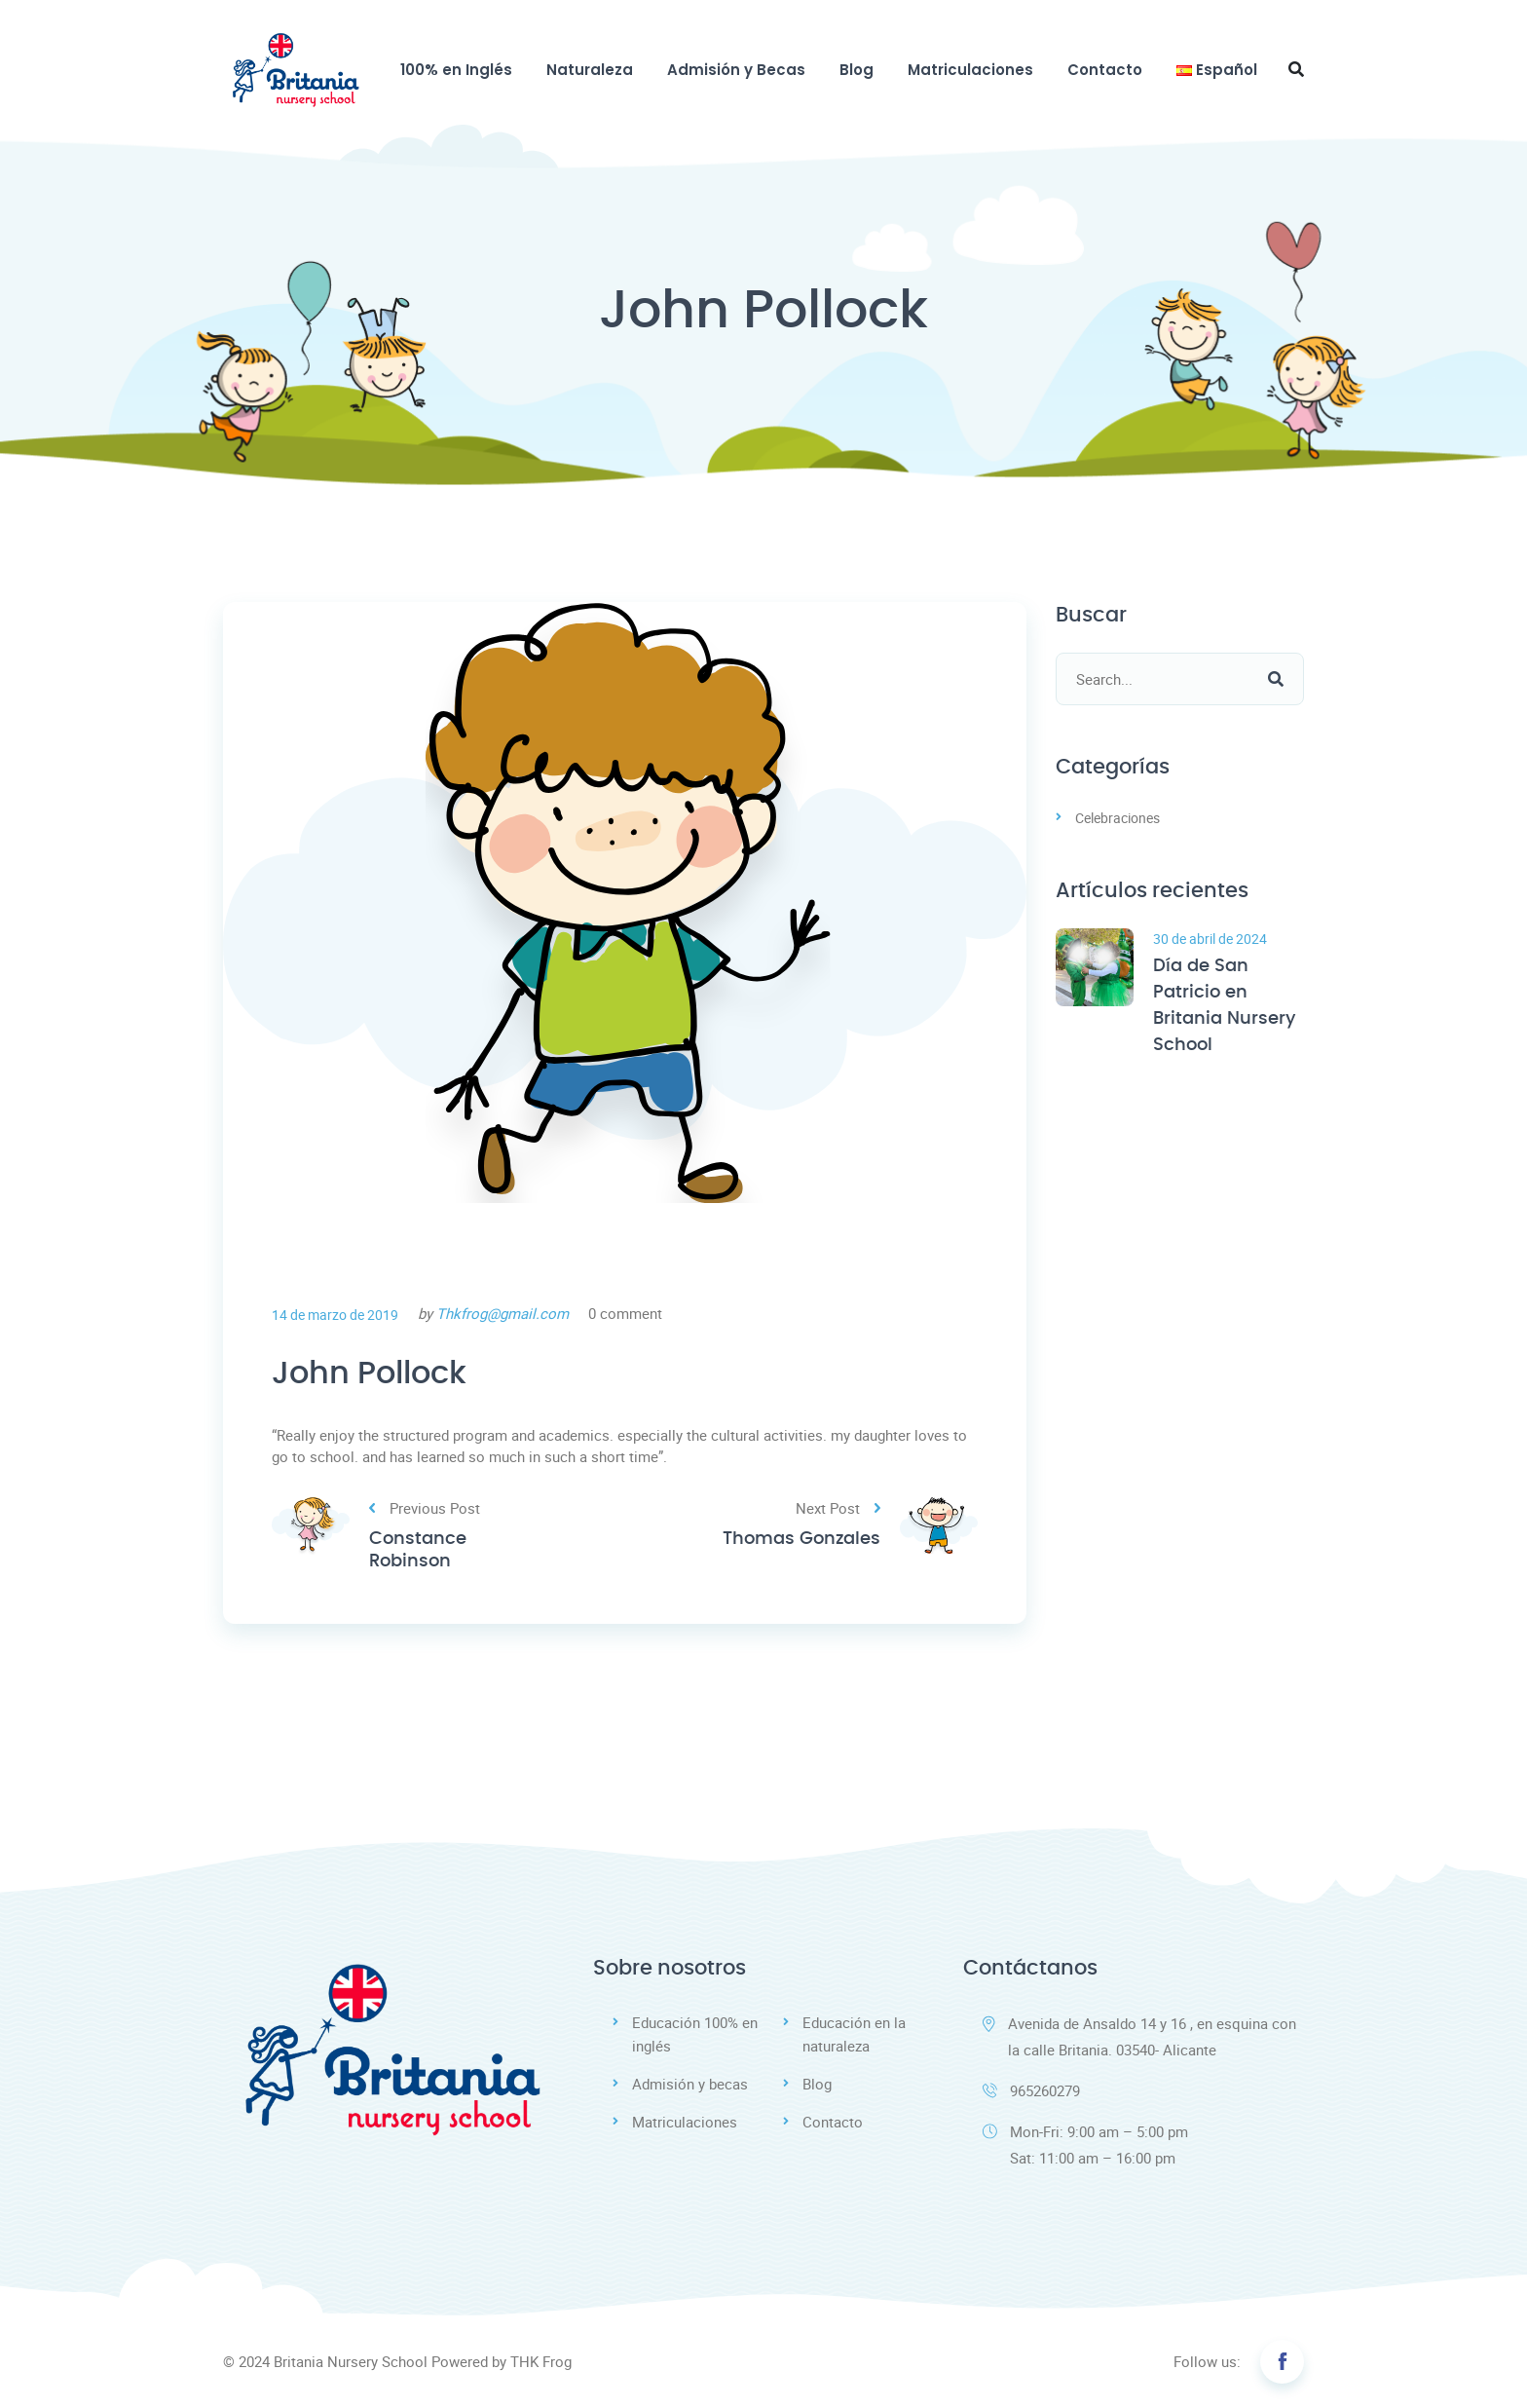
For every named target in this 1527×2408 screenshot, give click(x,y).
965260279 (1031, 2090)
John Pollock (369, 1373)
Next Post (838, 1508)
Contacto (1104, 69)
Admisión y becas (690, 2083)
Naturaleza (589, 69)
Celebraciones (1117, 818)
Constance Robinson (417, 1550)
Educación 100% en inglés (695, 2034)
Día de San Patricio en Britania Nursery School (1224, 1006)
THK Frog (541, 2361)
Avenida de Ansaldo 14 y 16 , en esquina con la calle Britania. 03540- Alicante (1139, 2036)
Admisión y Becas (736, 69)
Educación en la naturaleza (854, 2034)
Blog (856, 69)
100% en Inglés (456, 69)
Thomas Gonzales (801, 1539)
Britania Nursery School (351, 2361)
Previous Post (424, 1508)
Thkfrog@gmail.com (502, 1313)
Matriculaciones (970, 69)
